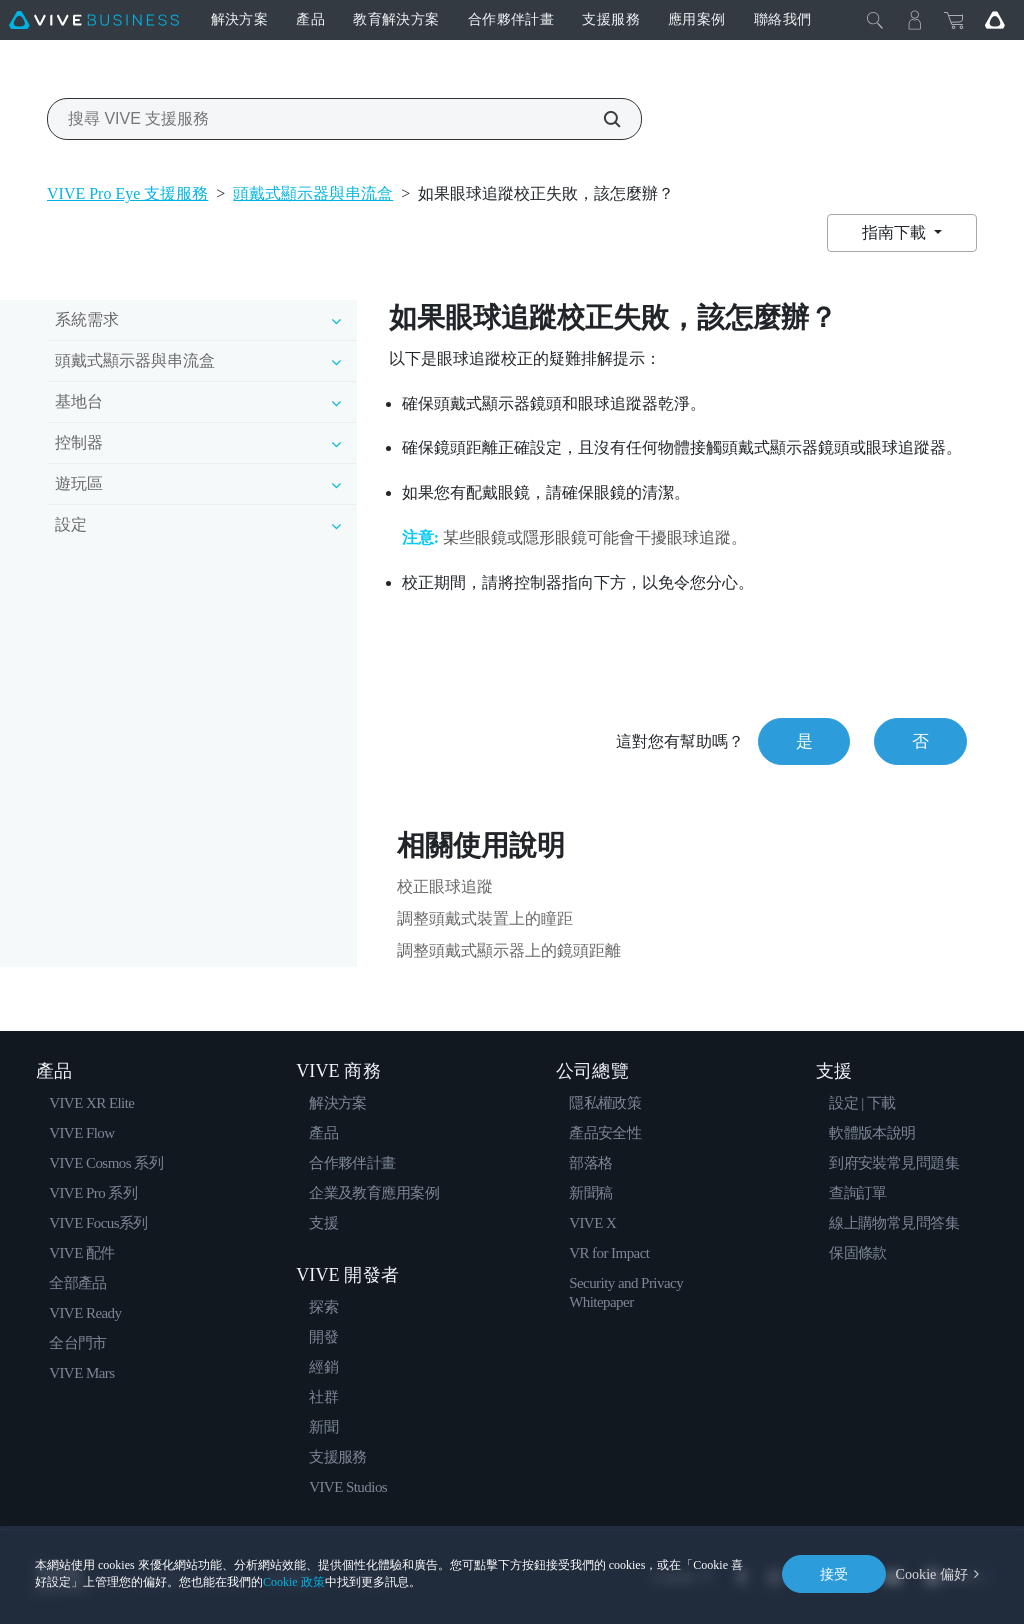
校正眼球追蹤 (445, 886)
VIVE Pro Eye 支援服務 (127, 193)
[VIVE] (94, 20)
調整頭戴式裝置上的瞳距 (485, 918)
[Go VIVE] (995, 20)
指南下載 (896, 232)
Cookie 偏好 (932, 1573)
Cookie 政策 (294, 1582)
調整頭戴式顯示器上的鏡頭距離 (509, 950)
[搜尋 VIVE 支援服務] (601, 119)
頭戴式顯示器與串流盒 (313, 193)
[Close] (875, 20)
